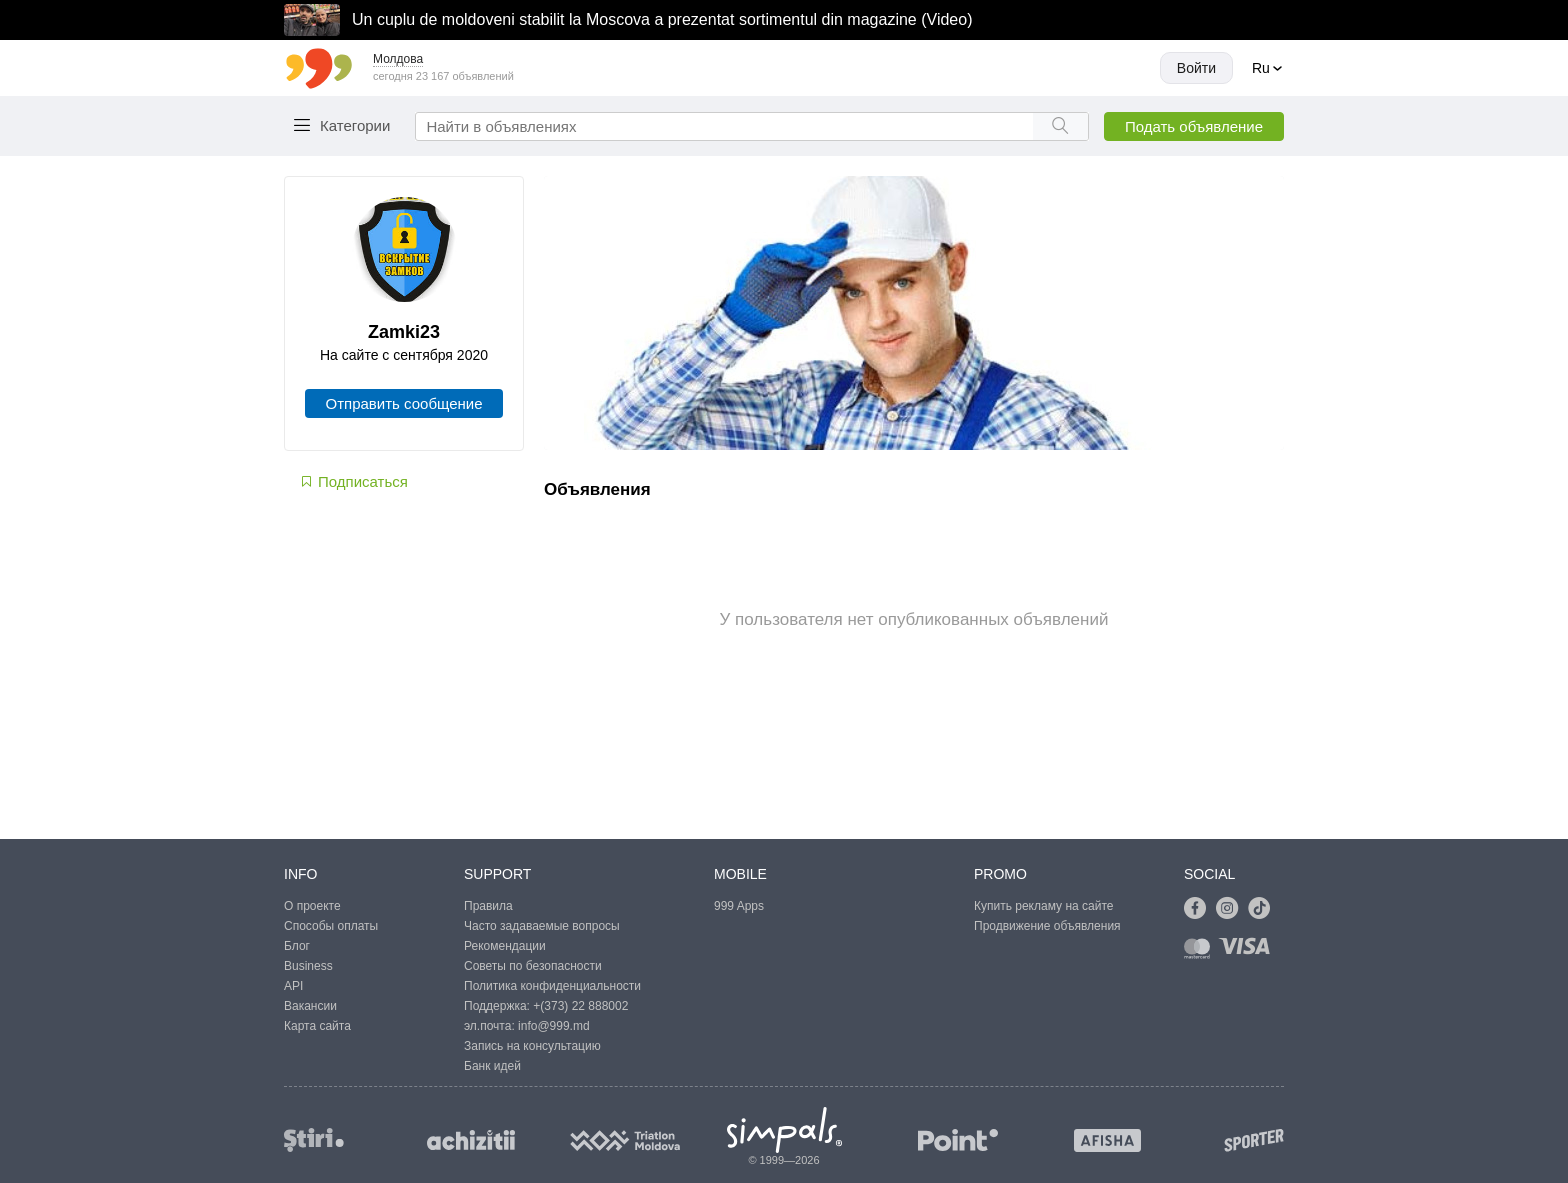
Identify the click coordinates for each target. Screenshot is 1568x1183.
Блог (297, 946)
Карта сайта (317, 1026)
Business (308, 966)
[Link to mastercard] (1201, 952)
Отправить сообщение (403, 403)
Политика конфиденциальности (552, 986)
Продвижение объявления (1047, 926)
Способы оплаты (331, 926)
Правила (488, 906)
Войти (1196, 68)
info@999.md (554, 1026)
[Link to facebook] (1200, 909)
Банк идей (492, 1066)
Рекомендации (505, 946)
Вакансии (310, 1006)
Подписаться (353, 481)
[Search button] (1060, 126)
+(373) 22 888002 (580, 1006)
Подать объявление (1194, 126)
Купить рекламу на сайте (1043, 906)
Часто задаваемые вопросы (542, 926)
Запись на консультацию (532, 1046)
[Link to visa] (1249, 952)
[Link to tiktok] (1264, 909)
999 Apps (739, 906)
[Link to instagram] (1232, 909)
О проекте (312, 906)
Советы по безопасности (533, 966)
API (293, 986)
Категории (355, 125)
